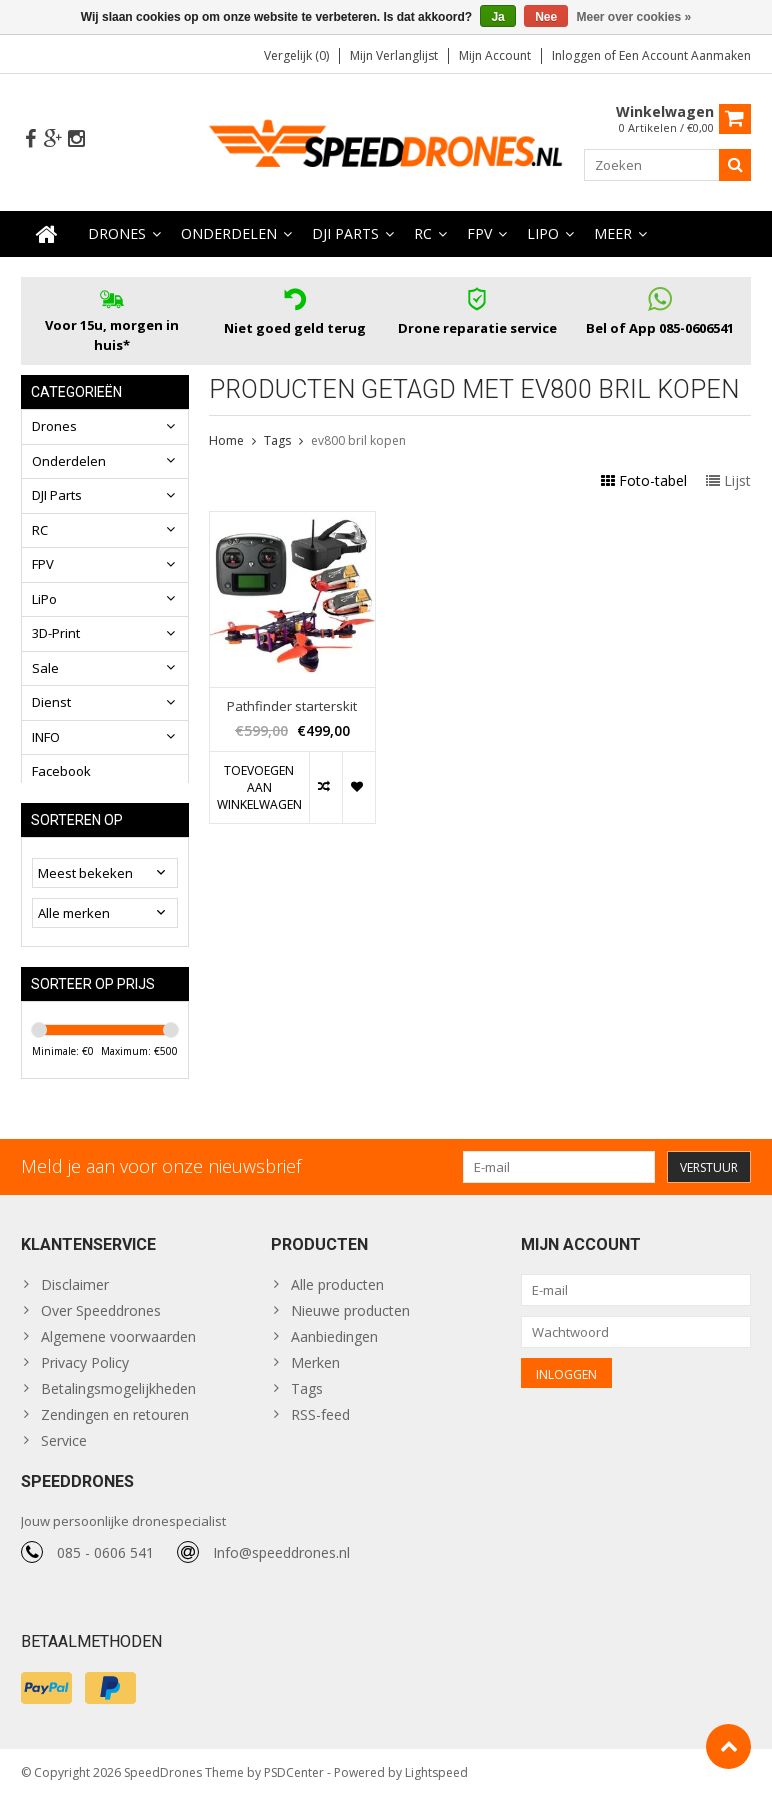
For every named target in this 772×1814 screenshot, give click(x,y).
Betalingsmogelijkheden (118, 1401)
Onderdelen (229, 234)
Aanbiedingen (334, 1349)
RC (423, 234)
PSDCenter (294, 1789)
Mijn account (495, 55)
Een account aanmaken (685, 55)
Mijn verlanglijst (394, 55)
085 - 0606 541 (105, 1569)
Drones (117, 234)
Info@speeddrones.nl (281, 1569)
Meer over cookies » (634, 17)
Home (226, 441)
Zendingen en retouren (115, 1427)
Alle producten (337, 1297)
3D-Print (56, 634)
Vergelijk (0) (296, 55)
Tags (277, 441)
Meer (613, 234)
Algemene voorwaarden (118, 1349)
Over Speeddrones (101, 1323)
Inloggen (578, 55)
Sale (45, 669)
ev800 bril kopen (358, 441)
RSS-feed (320, 1427)
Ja (497, 17)
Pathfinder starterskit (292, 706)
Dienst (51, 703)
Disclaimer (75, 1297)
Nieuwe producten (350, 1323)
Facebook (61, 772)
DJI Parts (345, 234)
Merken (315, 1375)
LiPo (543, 234)
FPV (479, 234)
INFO (46, 738)
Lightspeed (436, 1789)
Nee (546, 17)
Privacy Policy (85, 1375)
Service (64, 1453)
